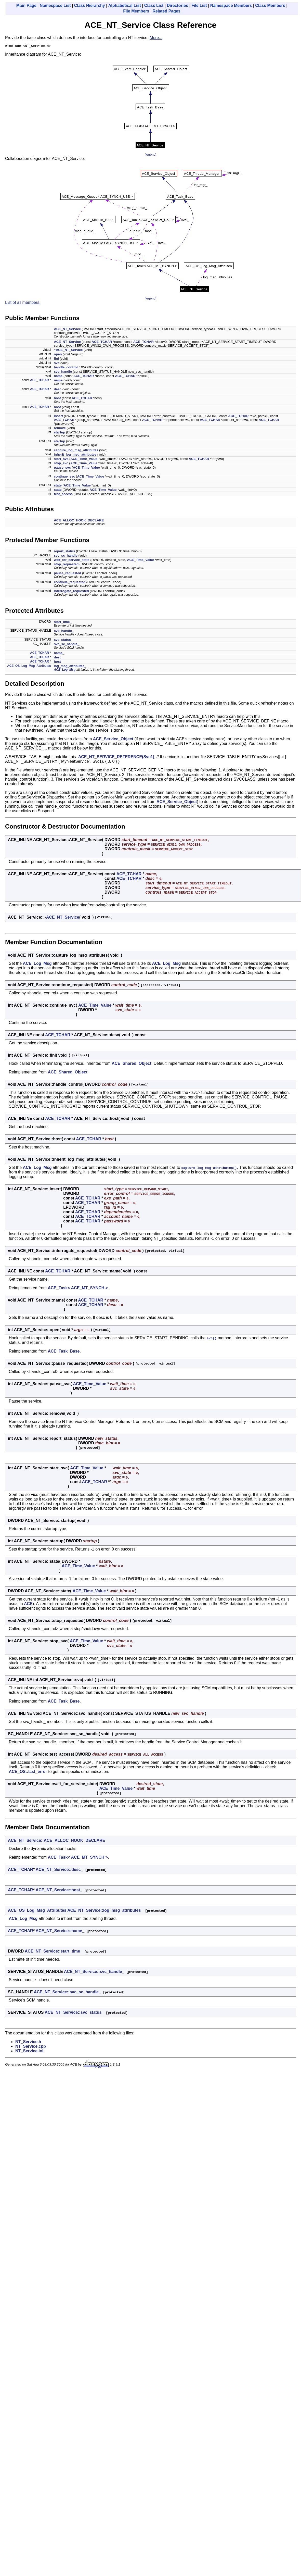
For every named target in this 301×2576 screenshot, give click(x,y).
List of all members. (23, 303)
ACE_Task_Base (64, 1352)
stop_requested (66, 565)
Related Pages (166, 11)
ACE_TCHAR (102, 342)
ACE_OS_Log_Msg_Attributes (29, 666)
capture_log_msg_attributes (76, 451)
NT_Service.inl (29, 2051)
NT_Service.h (28, 2042)
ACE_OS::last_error (28, 1772)
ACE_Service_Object (113, 739)
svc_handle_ (64, 631)
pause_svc (62, 468)
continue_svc (64, 477)
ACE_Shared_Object (131, 1064)
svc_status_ (63, 640)
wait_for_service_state (71, 560)
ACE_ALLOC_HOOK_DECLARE (79, 521)
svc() (212, 1338)
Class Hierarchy (89, 5)
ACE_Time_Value (83, 459)
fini (56, 359)
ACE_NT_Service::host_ (59, 1891)
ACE (28, 1604)
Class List (154, 5)
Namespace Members (231, 5)
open (58, 355)
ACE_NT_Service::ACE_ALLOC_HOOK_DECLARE (56, 1841)
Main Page (26, 5)
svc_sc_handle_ (66, 645)
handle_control (65, 368)
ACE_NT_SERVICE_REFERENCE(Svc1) (116, 757)
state (57, 486)
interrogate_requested (71, 592)
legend (150, 155)
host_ (58, 662)
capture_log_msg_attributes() (209, 1168)
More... (156, 37)
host (57, 399)
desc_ (58, 658)
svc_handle (63, 372)
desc (57, 390)
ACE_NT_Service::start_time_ (53, 1952)
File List (199, 5)
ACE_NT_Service (67, 330)
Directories (177, 5)
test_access (63, 495)
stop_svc (61, 464)
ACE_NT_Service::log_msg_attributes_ (105, 1911)
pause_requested (67, 574)
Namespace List (55, 5)
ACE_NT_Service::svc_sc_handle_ (67, 1993)
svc (56, 364)
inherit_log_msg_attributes (75, 455)
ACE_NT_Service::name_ (60, 1931)
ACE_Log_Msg (64, 670)
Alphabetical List (124, 5)
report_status (64, 552)
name (58, 377)
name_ (59, 654)
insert (58, 417)
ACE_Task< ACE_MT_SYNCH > (78, 1288)
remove (60, 429)
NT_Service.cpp (30, 2047)
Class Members (270, 5)
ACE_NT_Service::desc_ (59, 1870)
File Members (136, 11)
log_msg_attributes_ (70, 667)
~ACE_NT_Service (68, 351)
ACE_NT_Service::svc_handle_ (94, 1972)
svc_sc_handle (65, 556)
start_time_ (62, 622)
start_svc (61, 459)
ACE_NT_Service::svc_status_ (74, 2013)
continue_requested (69, 583)
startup (59, 433)
